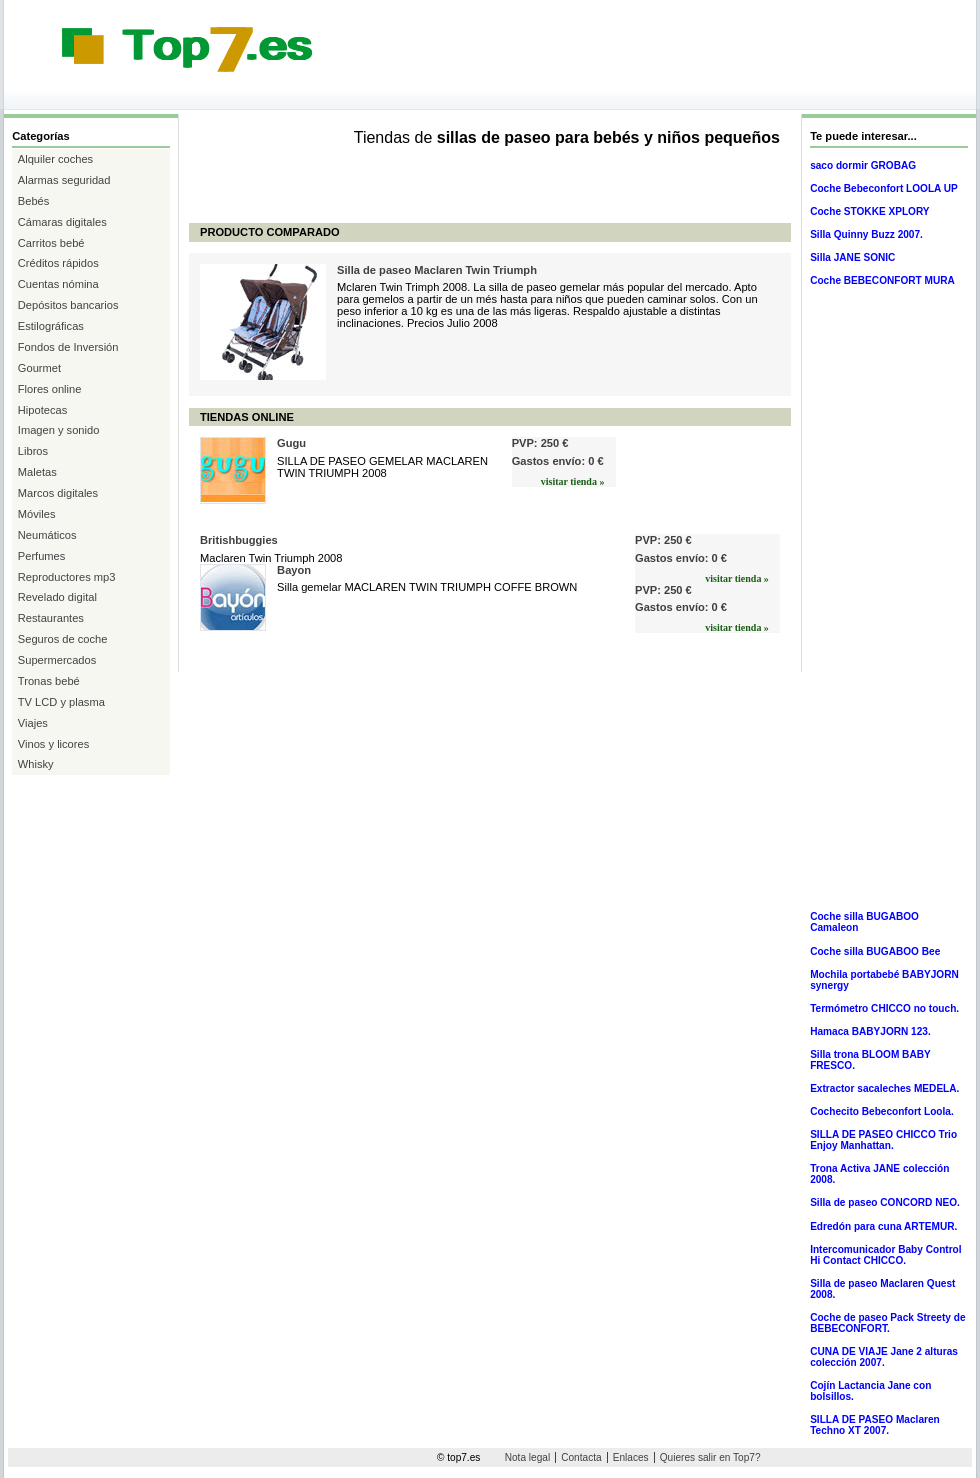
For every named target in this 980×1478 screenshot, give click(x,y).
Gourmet (39, 368)
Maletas (37, 472)
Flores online (50, 389)
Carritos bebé (51, 243)
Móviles (37, 514)
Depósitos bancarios (68, 305)
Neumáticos (47, 535)
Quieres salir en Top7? (710, 1457)
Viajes (33, 723)
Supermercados (57, 660)
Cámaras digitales (62, 222)
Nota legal (527, 1457)
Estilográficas (51, 326)
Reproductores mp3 (67, 577)
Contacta (581, 1457)
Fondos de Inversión (68, 347)
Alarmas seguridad (64, 180)
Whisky (36, 764)
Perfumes (42, 556)
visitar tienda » (573, 481)
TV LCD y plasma (61, 702)
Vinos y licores (53, 744)
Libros (33, 451)
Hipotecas (42, 410)
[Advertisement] (368, 91)
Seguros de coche (63, 639)
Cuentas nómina (58, 284)
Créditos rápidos (58, 263)
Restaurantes (51, 618)
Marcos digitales (58, 493)
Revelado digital (57, 597)
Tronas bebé (49, 681)
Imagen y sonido (59, 430)
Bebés (34, 201)
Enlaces (631, 1457)
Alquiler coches (55, 159)
